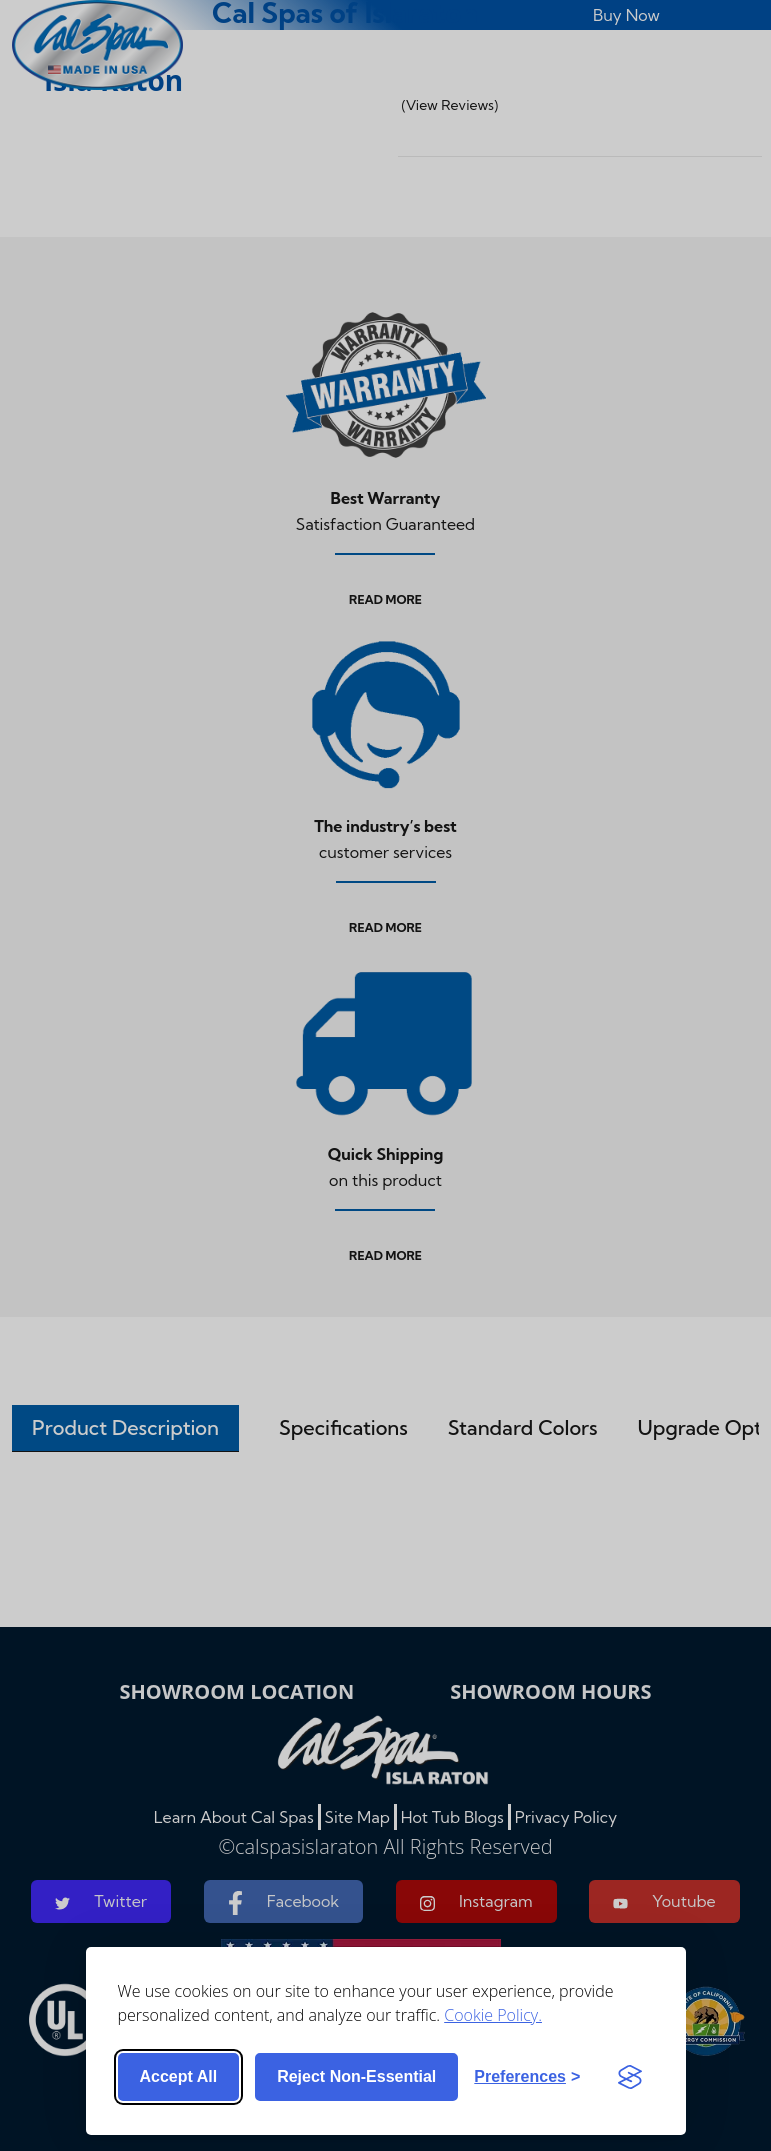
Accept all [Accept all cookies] (179, 2076)
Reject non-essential (356, 2076)
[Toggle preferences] (527, 2077)
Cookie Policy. (493, 2015)
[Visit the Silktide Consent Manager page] (630, 2077)
